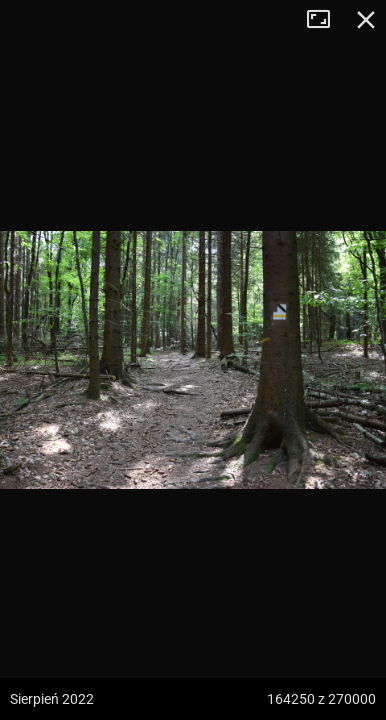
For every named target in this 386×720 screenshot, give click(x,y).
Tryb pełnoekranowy (326, 20)
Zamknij (366, 20)
